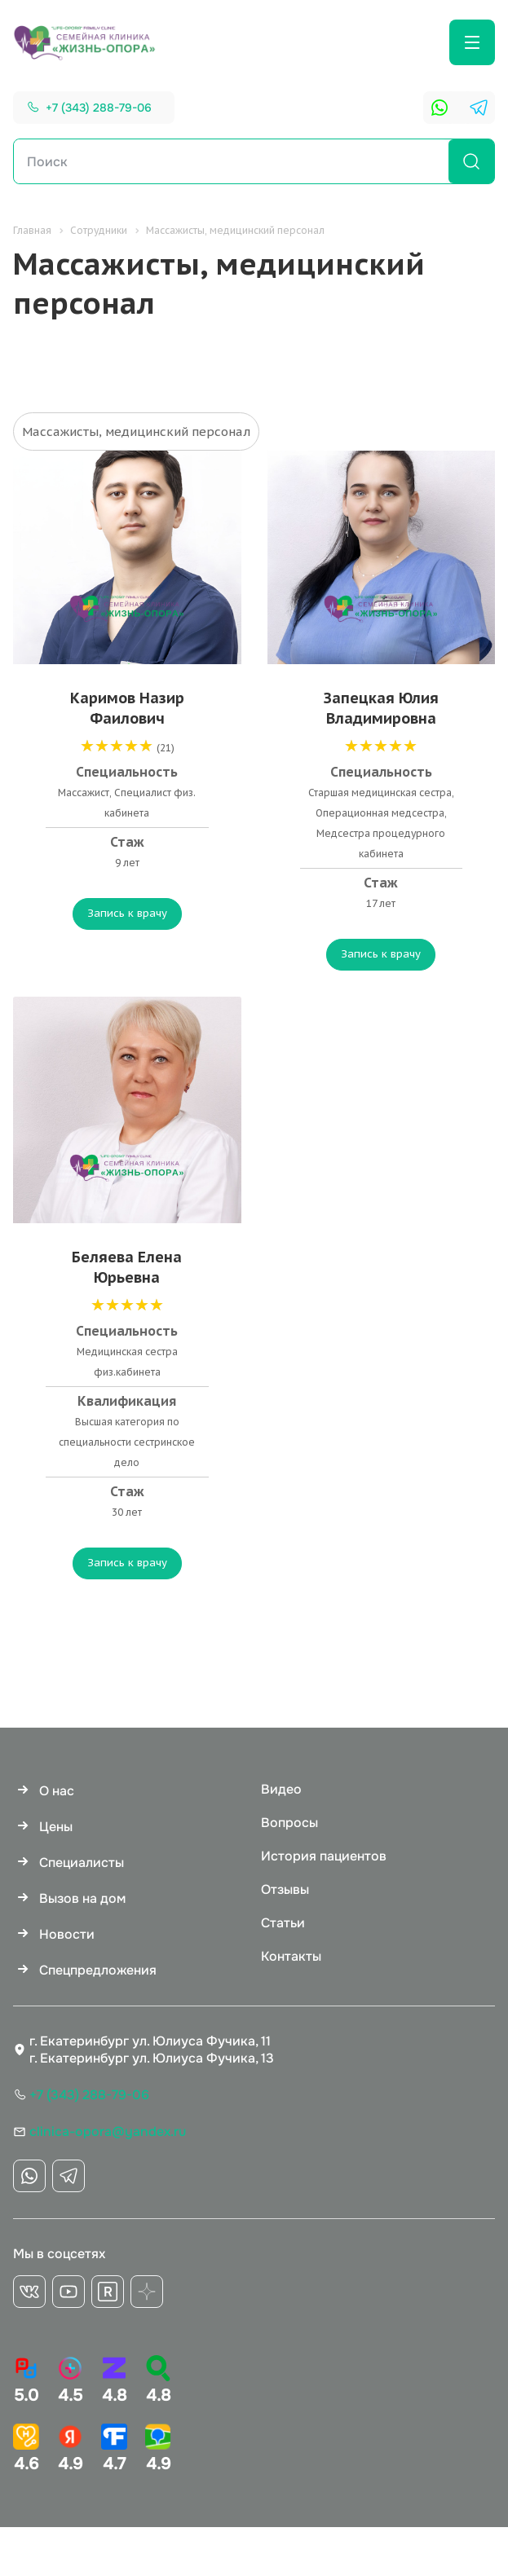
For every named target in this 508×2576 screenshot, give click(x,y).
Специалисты (81, 1862)
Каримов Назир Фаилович (127, 708)
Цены (56, 1826)
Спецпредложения (98, 1970)
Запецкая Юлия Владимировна (381, 708)
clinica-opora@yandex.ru (107, 2131)
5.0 (26, 2380)
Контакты (291, 1956)
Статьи (283, 1922)
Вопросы (289, 1822)
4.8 (114, 2380)
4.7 (114, 2449)
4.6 (26, 2449)
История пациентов (324, 1856)
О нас (56, 1790)
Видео (281, 1789)
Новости (67, 1934)
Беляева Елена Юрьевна (127, 1267)
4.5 (70, 2380)
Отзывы (285, 1889)
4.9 (70, 2449)
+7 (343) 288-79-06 (99, 107)
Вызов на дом (82, 1898)
